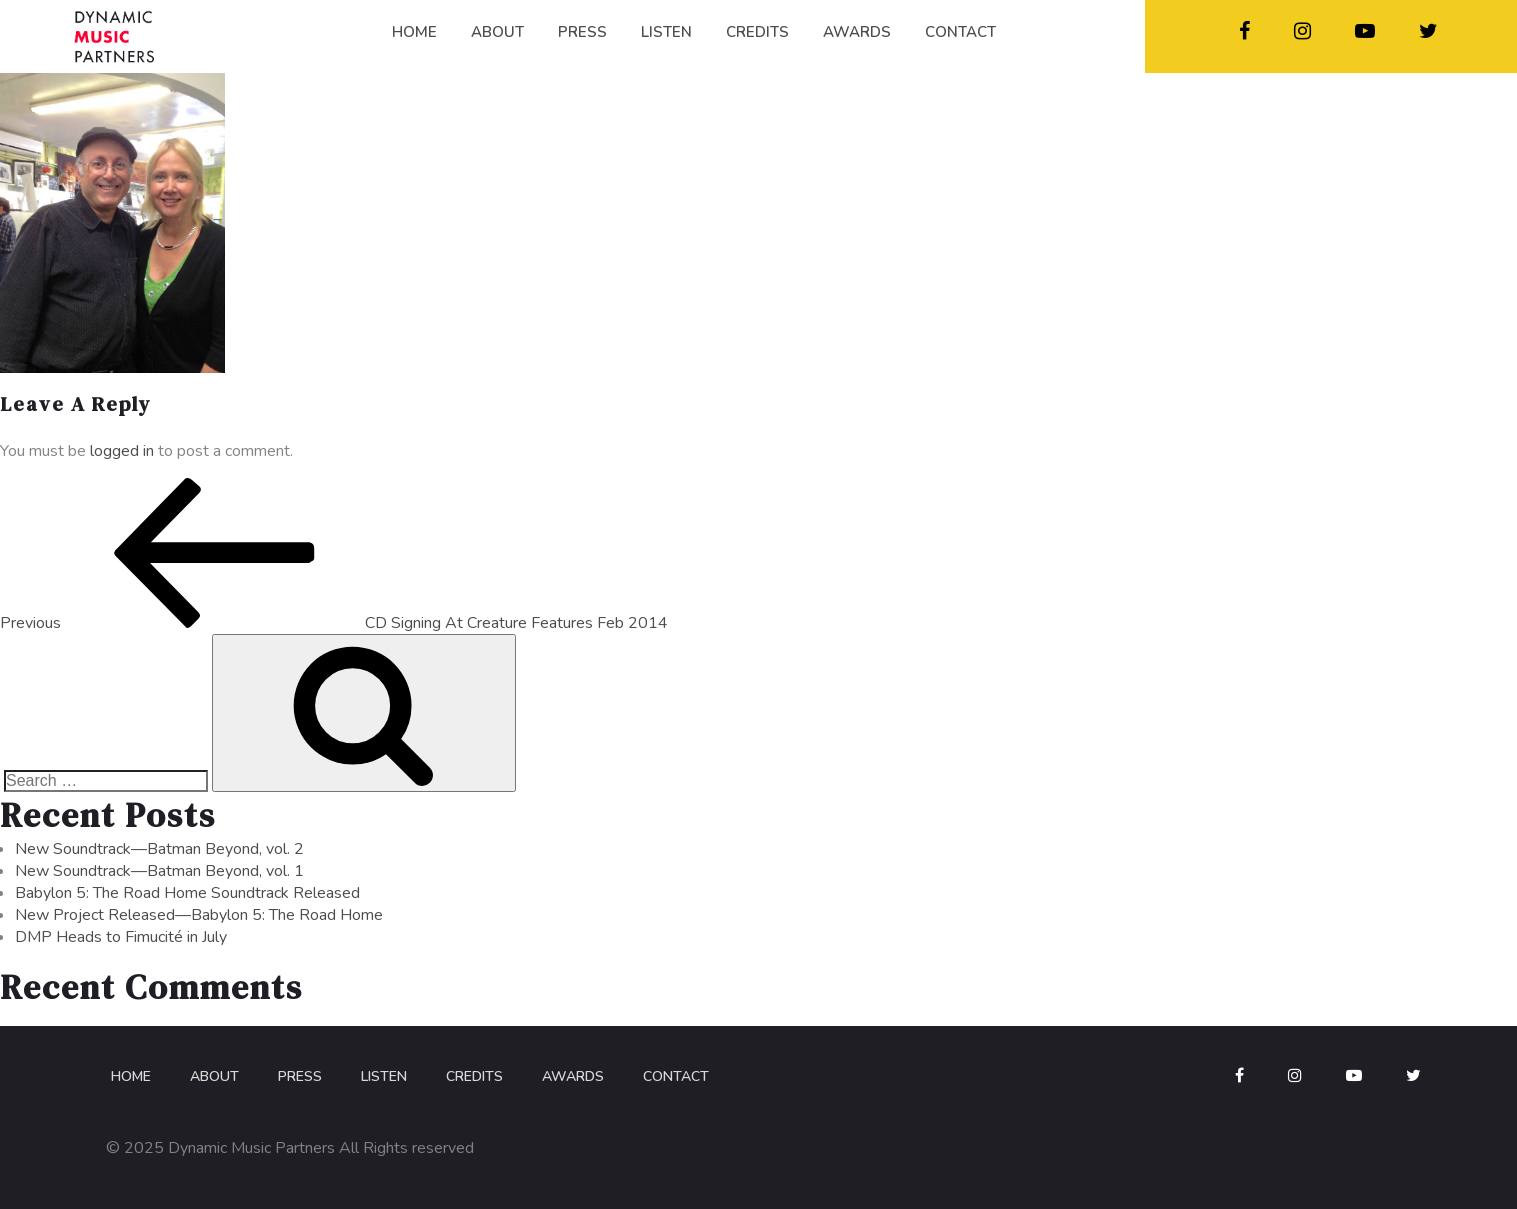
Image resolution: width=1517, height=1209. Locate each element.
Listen (384, 1076)
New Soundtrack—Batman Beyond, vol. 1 (159, 871)
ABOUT (497, 32)
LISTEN (666, 32)
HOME (414, 32)
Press (300, 1076)
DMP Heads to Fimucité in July (121, 937)
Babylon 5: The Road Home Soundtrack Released (187, 893)
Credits (474, 1076)
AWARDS (857, 32)
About (214, 1076)
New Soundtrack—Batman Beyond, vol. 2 (159, 849)
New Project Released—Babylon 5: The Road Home (199, 915)
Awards (573, 1076)
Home (131, 1076)
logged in (122, 451)
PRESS (582, 32)
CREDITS (757, 32)
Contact (676, 1076)
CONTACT (960, 32)
